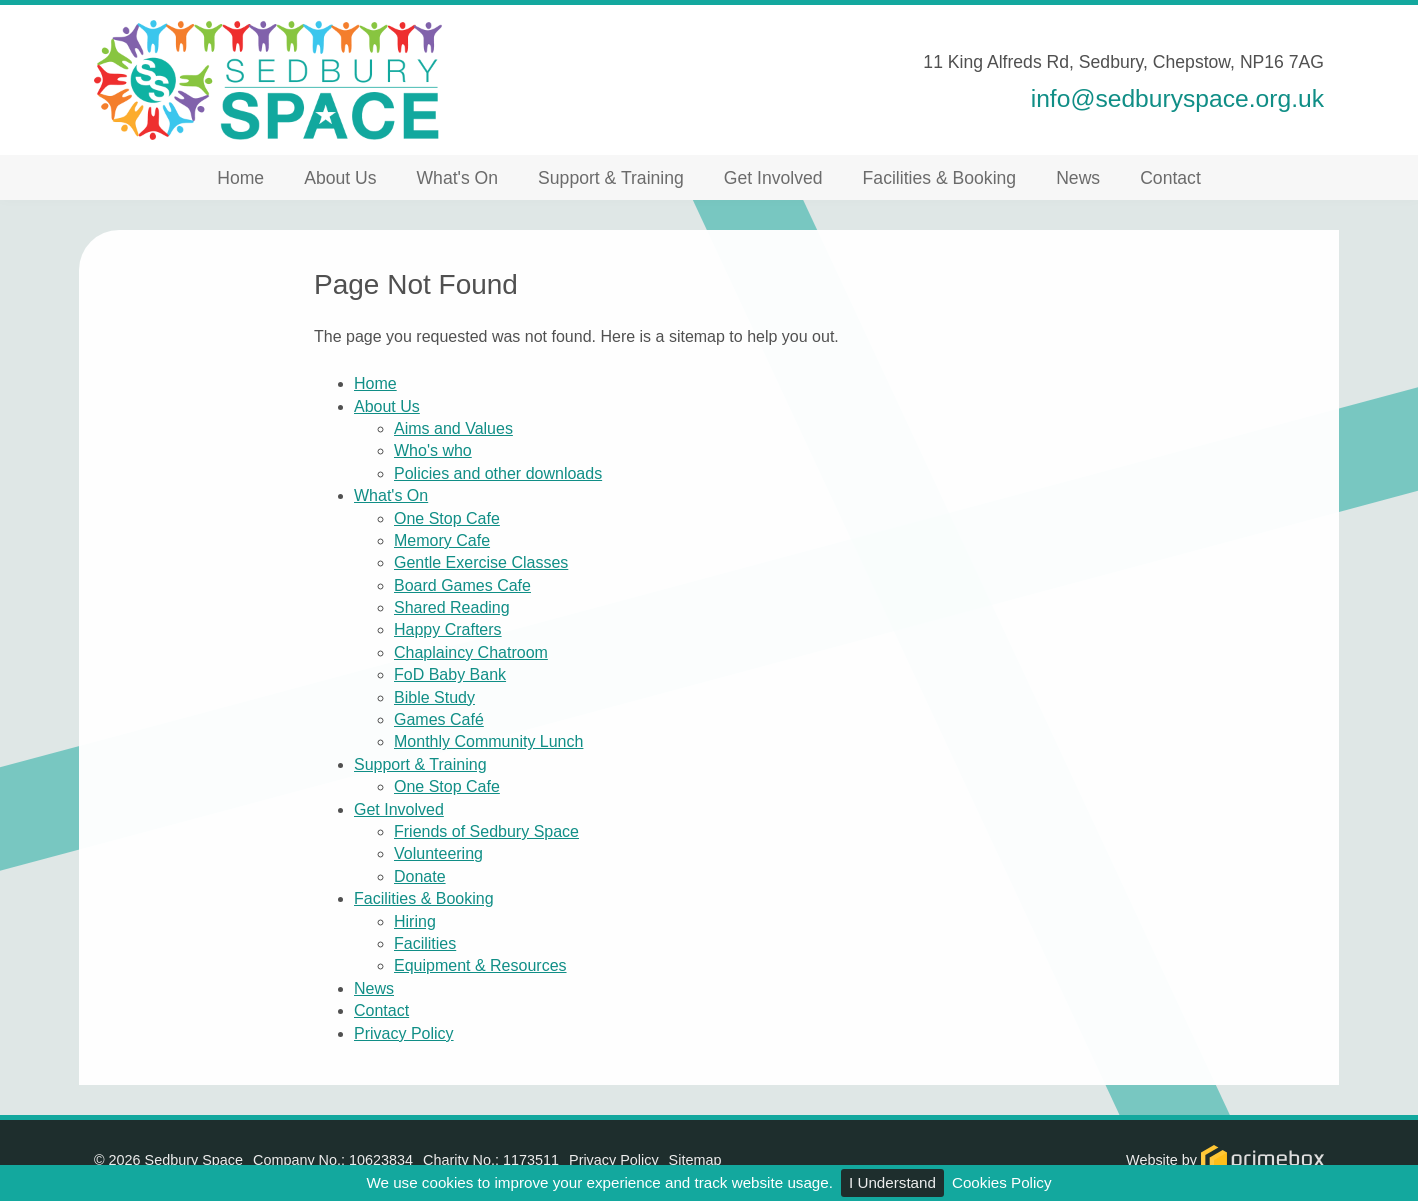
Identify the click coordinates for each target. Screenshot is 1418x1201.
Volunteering (438, 853)
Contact (1170, 178)
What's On (458, 178)
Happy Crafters (448, 629)
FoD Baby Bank (450, 674)
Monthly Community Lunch (488, 741)
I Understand (892, 1182)
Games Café (439, 719)
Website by (1225, 1160)
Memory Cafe (442, 540)
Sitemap (695, 1160)
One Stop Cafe (447, 518)
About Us (340, 178)
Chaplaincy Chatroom (471, 652)
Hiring (415, 921)
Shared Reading (452, 607)
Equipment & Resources (480, 965)
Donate (420, 876)
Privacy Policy (404, 1033)
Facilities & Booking (940, 178)
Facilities (425, 943)
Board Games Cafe (462, 585)
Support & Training (611, 178)
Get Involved (773, 178)
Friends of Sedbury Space (486, 831)
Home (240, 178)
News (1078, 178)
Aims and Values (453, 428)
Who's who (433, 450)
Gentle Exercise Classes (481, 562)
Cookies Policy (1002, 1182)
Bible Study (434, 697)
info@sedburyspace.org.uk (1177, 98)
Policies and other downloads (498, 473)
